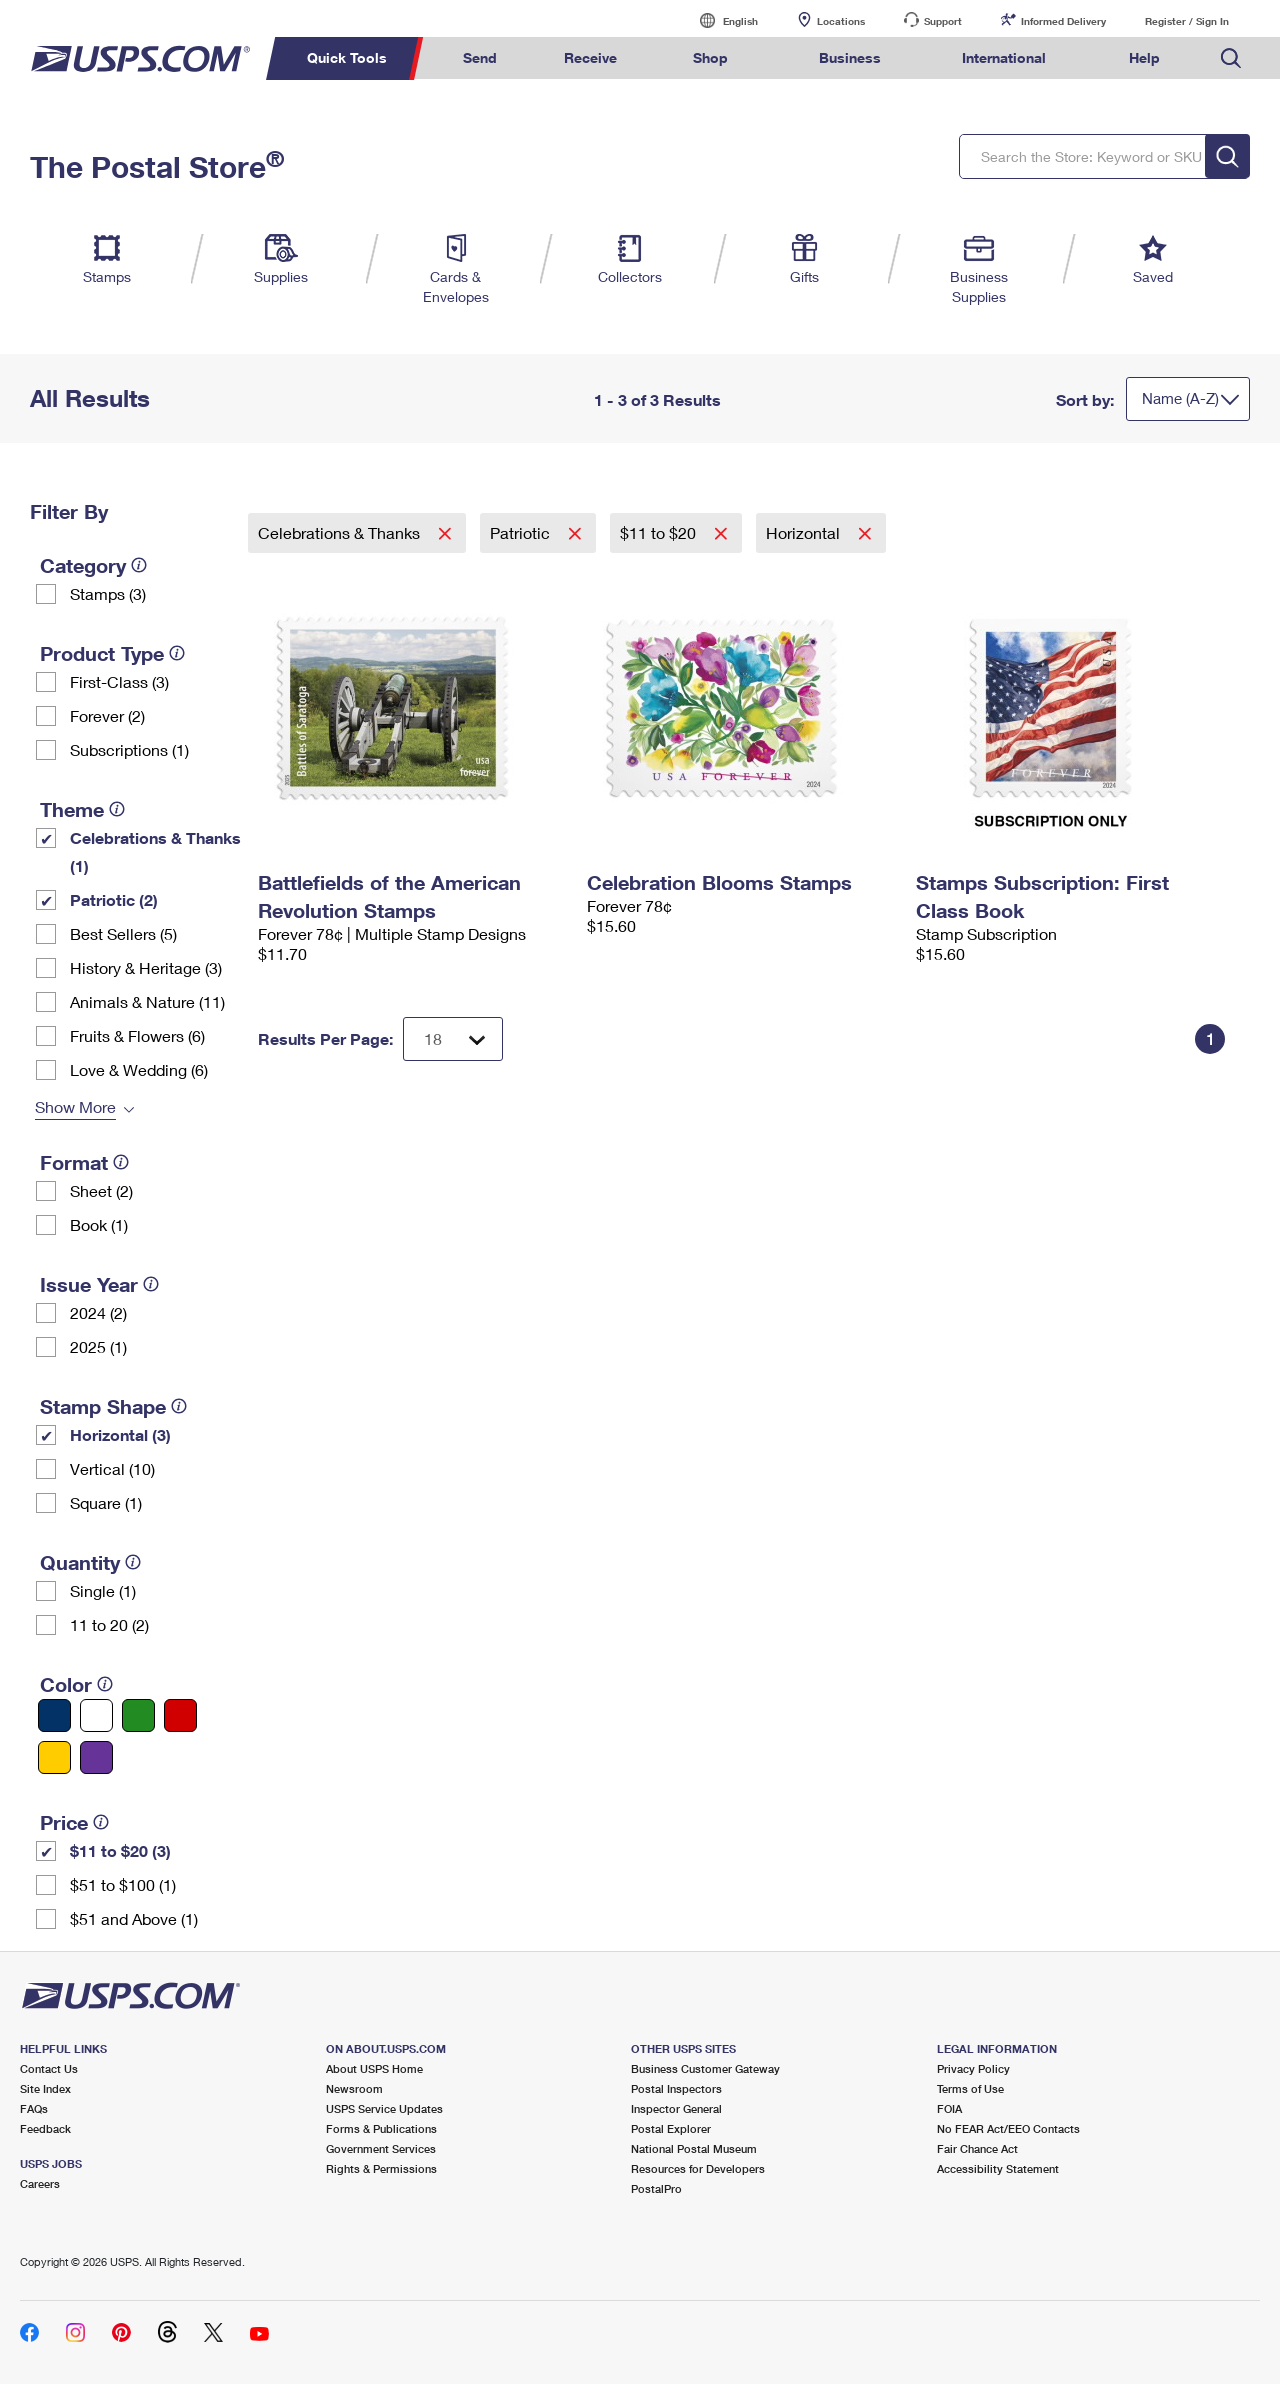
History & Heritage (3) (146, 967)
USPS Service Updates (384, 2108)
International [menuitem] (1004, 57)
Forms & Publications (381, 2128)
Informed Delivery (1063, 21)
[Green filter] (138, 1715)
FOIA (949, 2108)
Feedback (45, 2128)
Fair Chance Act (977, 2148)
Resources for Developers (698, 2168)
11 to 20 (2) (109, 1624)
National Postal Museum (694, 2148)
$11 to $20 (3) (120, 1850)
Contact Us (49, 2068)
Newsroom (354, 2088)
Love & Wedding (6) (139, 1069)
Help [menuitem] (1144, 57)
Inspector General (676, 2108)
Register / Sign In (1187, 21)
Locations (841, 21)
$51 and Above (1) (134, 1918)
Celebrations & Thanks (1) (155, 851)
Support (943, 21)
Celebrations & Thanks (341, 532)
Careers (40, 2183)
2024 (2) (98, 1312)
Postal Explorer (671, 2128)
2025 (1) (98, 1346)
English (720, 20)
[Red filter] (180, 1715)
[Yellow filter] (54, 1757)
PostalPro (656, 2188)
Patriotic (522, 532)
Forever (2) (107, 715)
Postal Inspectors (676, 2088)
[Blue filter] (54, 1715)
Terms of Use (970, 2088)
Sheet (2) (101, 1190)
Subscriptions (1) (129, 749)
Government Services (381, 2148)
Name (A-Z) (1180, 398)
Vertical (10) (112, 1468)
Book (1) (99, 1224)
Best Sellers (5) (123, 933)
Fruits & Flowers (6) (137, 1035)
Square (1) (106, 1502)
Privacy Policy (973, 2068)
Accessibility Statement (998, 2168)
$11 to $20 (660, 532)
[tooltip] (139, 565)
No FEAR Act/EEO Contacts (1008, 2128)
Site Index (45, 2088)
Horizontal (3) (120, 1434)
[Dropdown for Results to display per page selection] (453, 1039)
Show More (75, 1106)
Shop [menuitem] (710, 57)
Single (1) (103, 1590)
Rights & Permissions (381, 2168)
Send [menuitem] (480, 57)
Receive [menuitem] (590, 57)
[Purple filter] (96, 1757)
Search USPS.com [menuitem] (1231, 58)
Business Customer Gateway (705, 2068)
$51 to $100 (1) (123, 1884)
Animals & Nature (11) (147, 1001)
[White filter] (96, 1715)
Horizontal (805, 532)
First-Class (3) (119, 681)
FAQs (34, 2108)
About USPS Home (374, 2068)
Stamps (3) (108, 593)
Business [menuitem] (850, 57)
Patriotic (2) (114, 899)
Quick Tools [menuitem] (347, 57)
